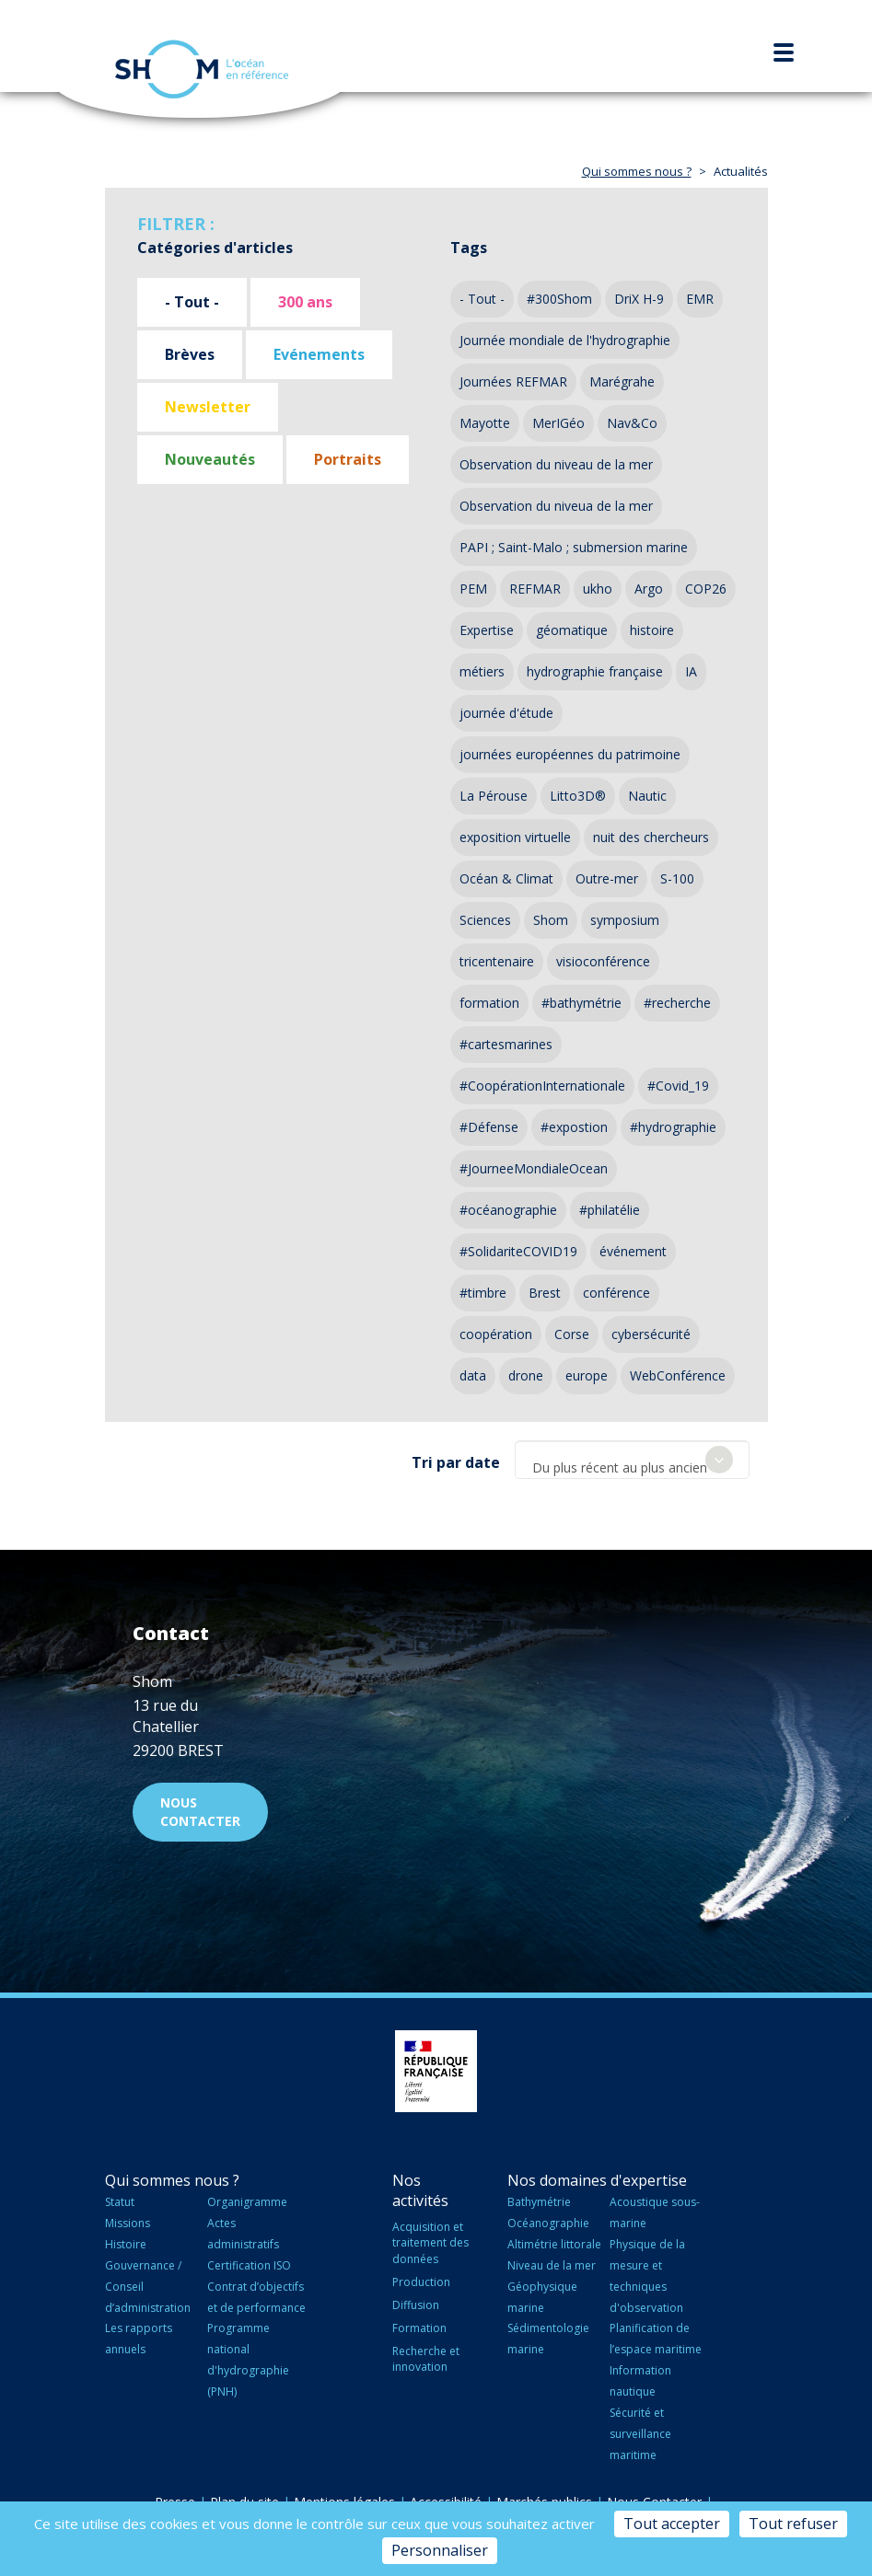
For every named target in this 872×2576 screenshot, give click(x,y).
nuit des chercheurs (651, 837)
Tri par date (456, 1462)
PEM (473, 588)
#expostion (574, 1127)
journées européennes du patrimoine (569, 754)
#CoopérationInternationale (542, 1085)
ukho (597, 588)
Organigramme (247, 2202)
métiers (482, 671)
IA (691, 671)
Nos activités (420, 2191)
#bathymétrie (581, 1002)
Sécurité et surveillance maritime (640, 2434)
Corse (571, 1334)
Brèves (190, 354)
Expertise (486, 630)
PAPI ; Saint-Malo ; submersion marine (573, 547)
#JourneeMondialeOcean (533, 1168)
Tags (468, 247)
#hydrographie (673, 1127)
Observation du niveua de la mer (556, 505)
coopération (495, 1334)
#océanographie (508, 1210)
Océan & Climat (506, 878)
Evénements (319, 354)
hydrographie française (595, 671)
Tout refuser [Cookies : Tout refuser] (793, 2523)
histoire (652, 630)
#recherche (677, 1002)
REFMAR (535, 588)
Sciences (485, 920)
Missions (127, 2223)
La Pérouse (493, 795)
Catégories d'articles (215, 247)
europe (586, 1375)
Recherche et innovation (425, 2358)
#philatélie (609, 1210)
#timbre (482, 1292)
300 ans (305, 302)
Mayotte (484, 423)
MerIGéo (558, 423)
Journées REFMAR (513, 381)
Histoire (125, 2244)
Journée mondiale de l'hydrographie (564, 340)
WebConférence (678, 1375)
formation (489, 1002)
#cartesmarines (505, 1044)
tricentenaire (496, 961)
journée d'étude (506, 713)
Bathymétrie (539, 2202)
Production (421, 2282)
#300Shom (559, 298)
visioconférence (603, 961)
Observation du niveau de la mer (556, 464)
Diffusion (415, 2305)
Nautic (647, 795)
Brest (545, 1292)
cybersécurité (651, 1334)
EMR (700, 298)
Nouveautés (210, 459)
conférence (616, 1292)
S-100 (677, 878)
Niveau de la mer (551, 2265)
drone (525, 1375)
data (472, 1375)
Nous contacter (200, 1812)
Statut (119, 2202)
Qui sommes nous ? (637, 171)
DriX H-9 (639, 298)
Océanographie (548, 2223)
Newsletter (207, 407)
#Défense (488, 1127)
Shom (550, 920)
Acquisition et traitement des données (430, 2242)
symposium (624, 920)
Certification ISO (249, 2265)
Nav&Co (632, 423)
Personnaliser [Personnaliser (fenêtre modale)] (439, 2550)
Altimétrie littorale (554, 2244)
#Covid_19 (678, 1085)
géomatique (572, 630)
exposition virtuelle (515, 837)
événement (633, 1251)
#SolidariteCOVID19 (518, 1251)
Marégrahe (622, 381)
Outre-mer (607, 878)
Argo (648, 588)
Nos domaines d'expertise (597, 2180)
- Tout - (192, 302)
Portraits (347, 459)
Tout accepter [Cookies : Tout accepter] (671, 2523)
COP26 (706, 588)
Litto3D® (578, 795)
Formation (419, 2328)
